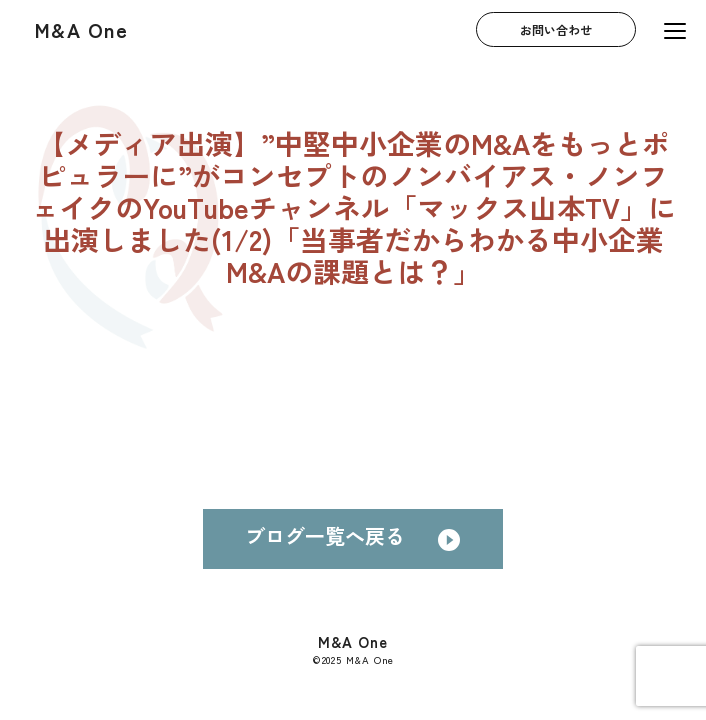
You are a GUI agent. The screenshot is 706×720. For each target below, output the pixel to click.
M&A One (81, 29)
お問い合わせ (556, 30)
